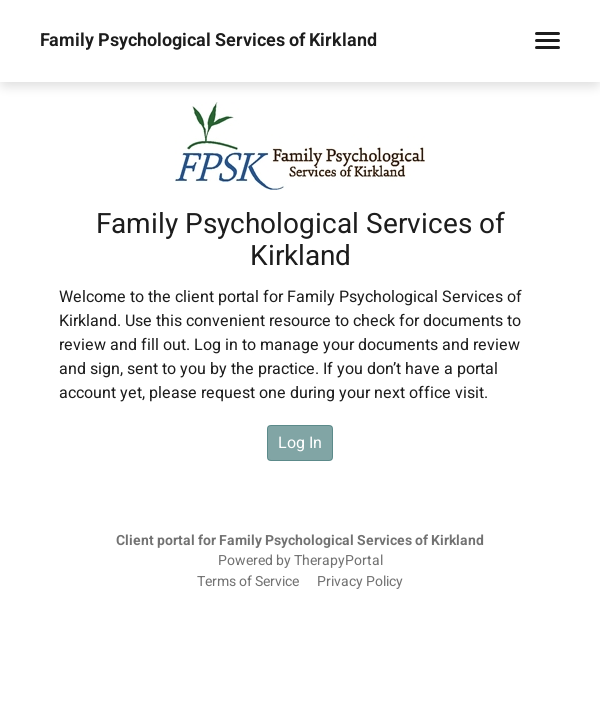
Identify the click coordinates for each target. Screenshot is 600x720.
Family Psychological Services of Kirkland (208, 41)
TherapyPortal (338, 561)
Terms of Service (248, 582)
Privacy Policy (360, 582)
